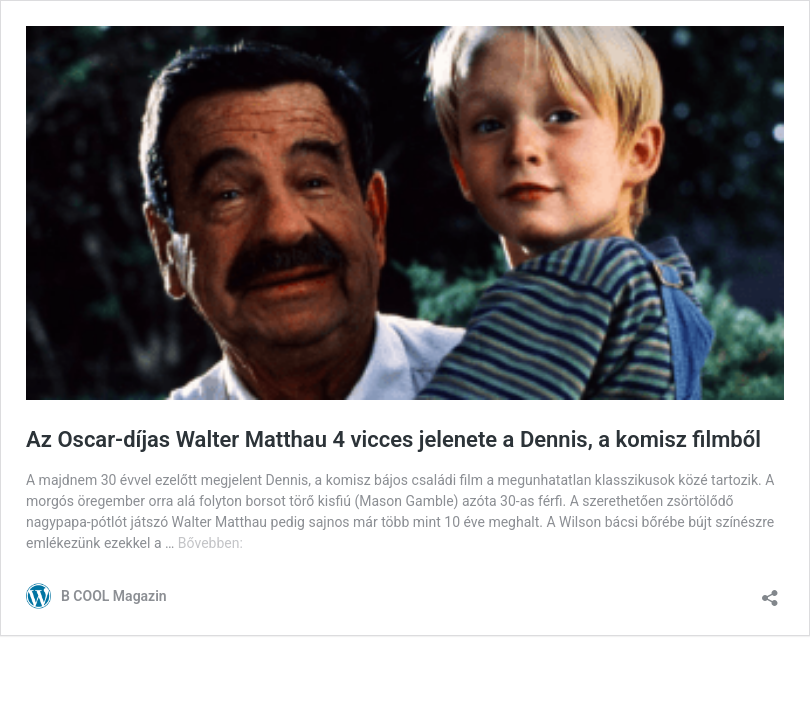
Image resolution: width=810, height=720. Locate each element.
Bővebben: (210, 543)
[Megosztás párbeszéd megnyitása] (770, 591)
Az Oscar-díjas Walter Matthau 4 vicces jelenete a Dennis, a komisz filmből (393, 439)
